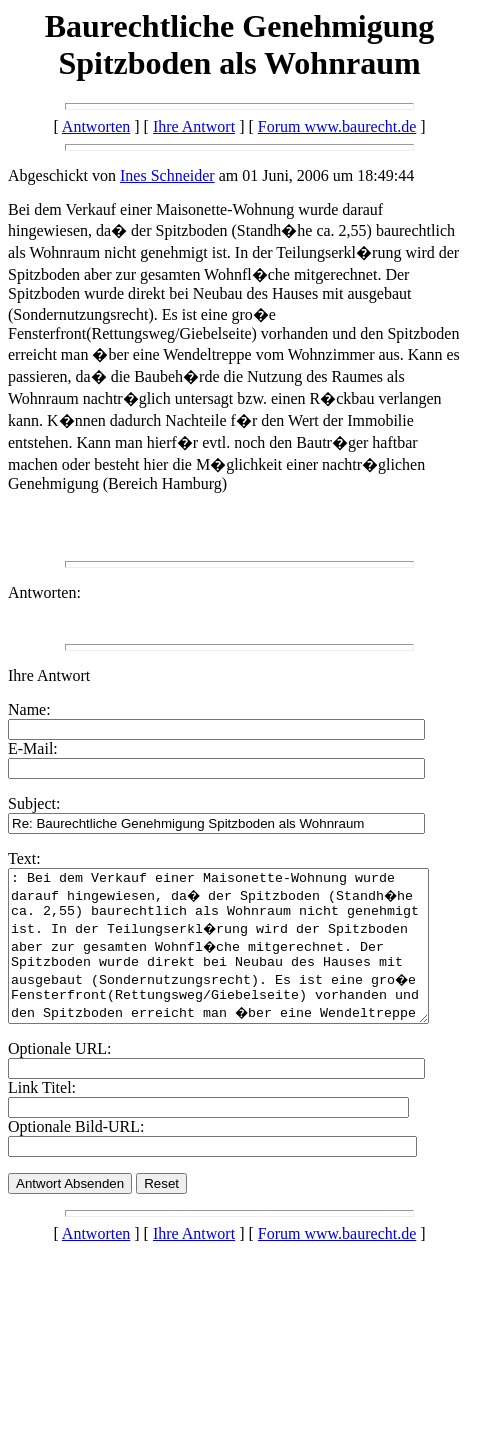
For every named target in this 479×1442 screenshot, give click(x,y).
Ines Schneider (167, 175)
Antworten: (44, 592)
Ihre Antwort (194, 126)
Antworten (96, 126)
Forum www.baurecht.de (337, 126)
